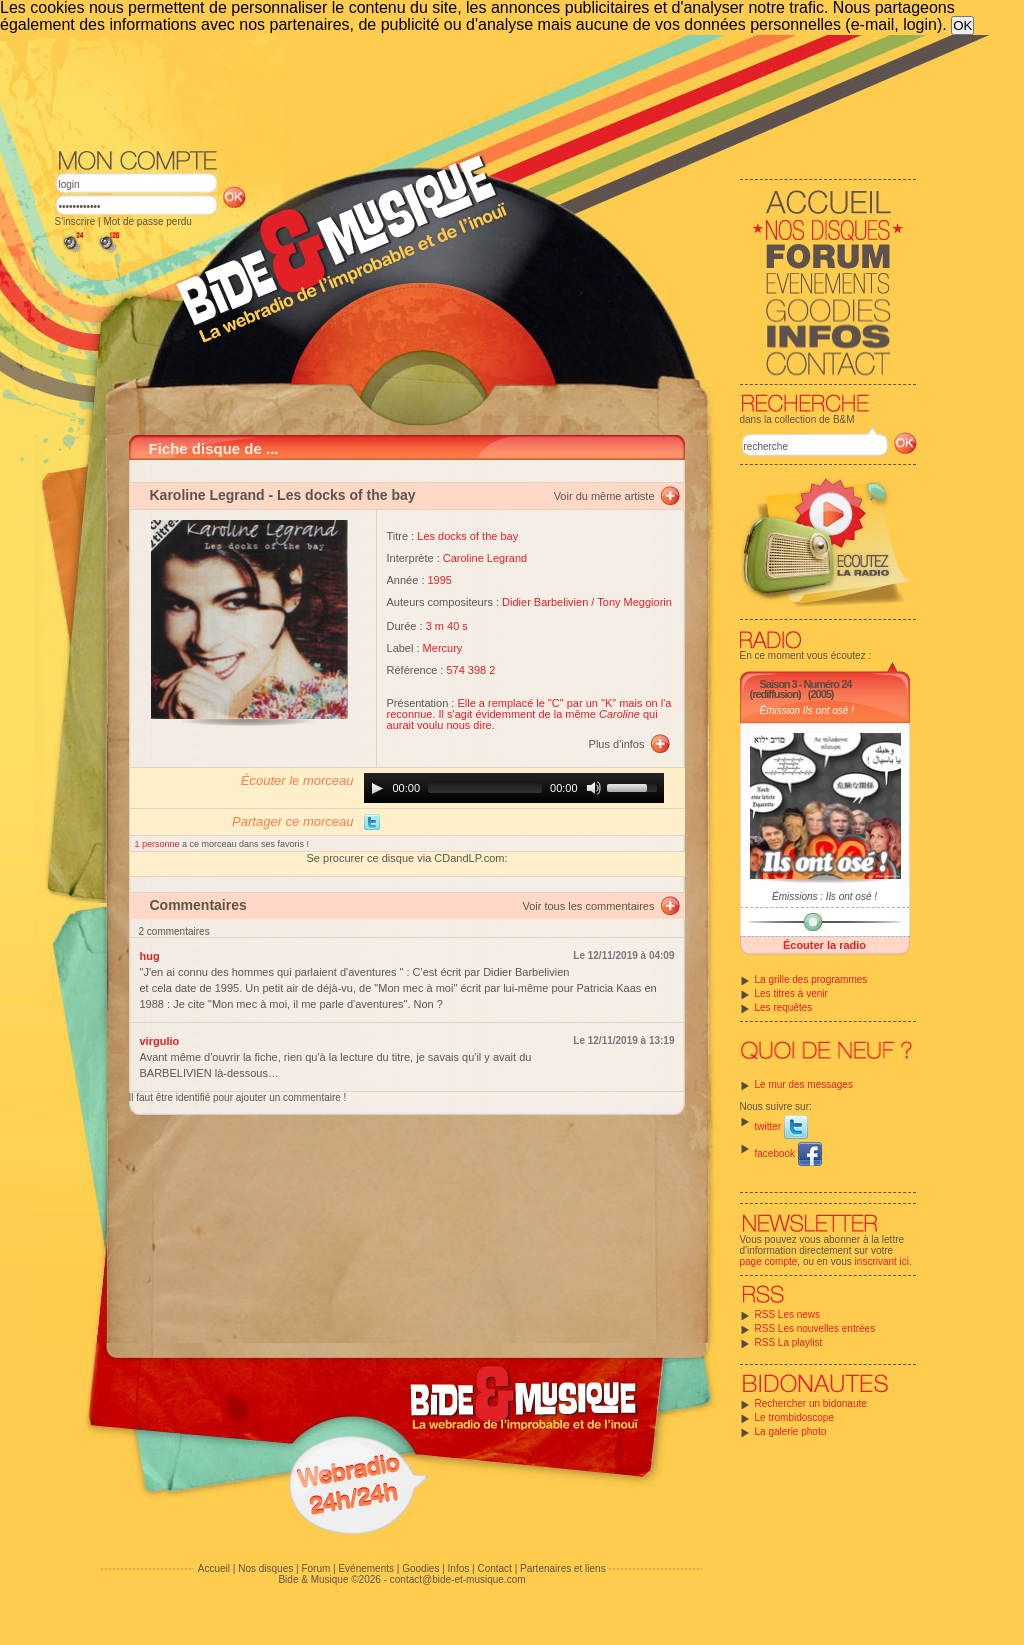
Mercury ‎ (444, 648)
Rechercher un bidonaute (811, 1403)
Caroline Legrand (485, 558)
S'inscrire (75, 221)
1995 (440, 580)
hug (150, 956)
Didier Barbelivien (545, 602)
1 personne (159, 844)
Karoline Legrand (207, 495)
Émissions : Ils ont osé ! (824, 896)
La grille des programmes (811, 979)
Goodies (420, 1568)
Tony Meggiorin (634, 602)
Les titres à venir (791, 993)
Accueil (214, 1568)
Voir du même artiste (604, 496)
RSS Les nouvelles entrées (815, 1328)
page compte (769, 1261)
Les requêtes (784, 1007)
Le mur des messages (804, 1084)
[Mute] (594, 788)
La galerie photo (791, 1431)
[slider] (485, 788)
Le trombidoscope (795, 1417)
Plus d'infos (617, 744)
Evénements (366, 1568)
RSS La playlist (789, 1342)
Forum (315, 1568)
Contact (494, 1568)
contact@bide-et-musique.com (458, 1579)
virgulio (160, 1041)
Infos (459, 1568)
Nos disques (265, 1568)
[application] (514, 788)
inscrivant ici (882, 1261)
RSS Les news (788, 1314)
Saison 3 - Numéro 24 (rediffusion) (801, 689)
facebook (788, 1153)
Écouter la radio (824, 945)
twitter (781, 1126)
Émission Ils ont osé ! (807, 710)
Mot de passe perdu (147, 221)
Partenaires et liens (563, 1568)
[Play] (377, 788)
